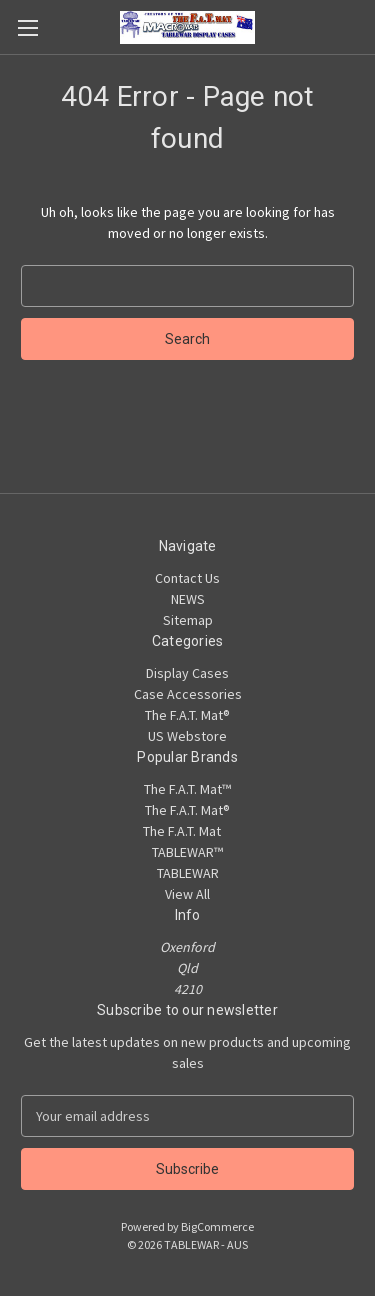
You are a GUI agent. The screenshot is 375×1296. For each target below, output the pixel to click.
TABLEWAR (188, 873)
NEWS (188, 599)
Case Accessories (188, 694)
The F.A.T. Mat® (187, 715)
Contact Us (187, 578)
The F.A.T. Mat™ (187, 789)
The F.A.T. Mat (187, 831)
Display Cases (187, 673)
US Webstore (187, 736)
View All (187, 894)
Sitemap (188, 620)
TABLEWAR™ (187, 852)
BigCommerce (217, 1226)
